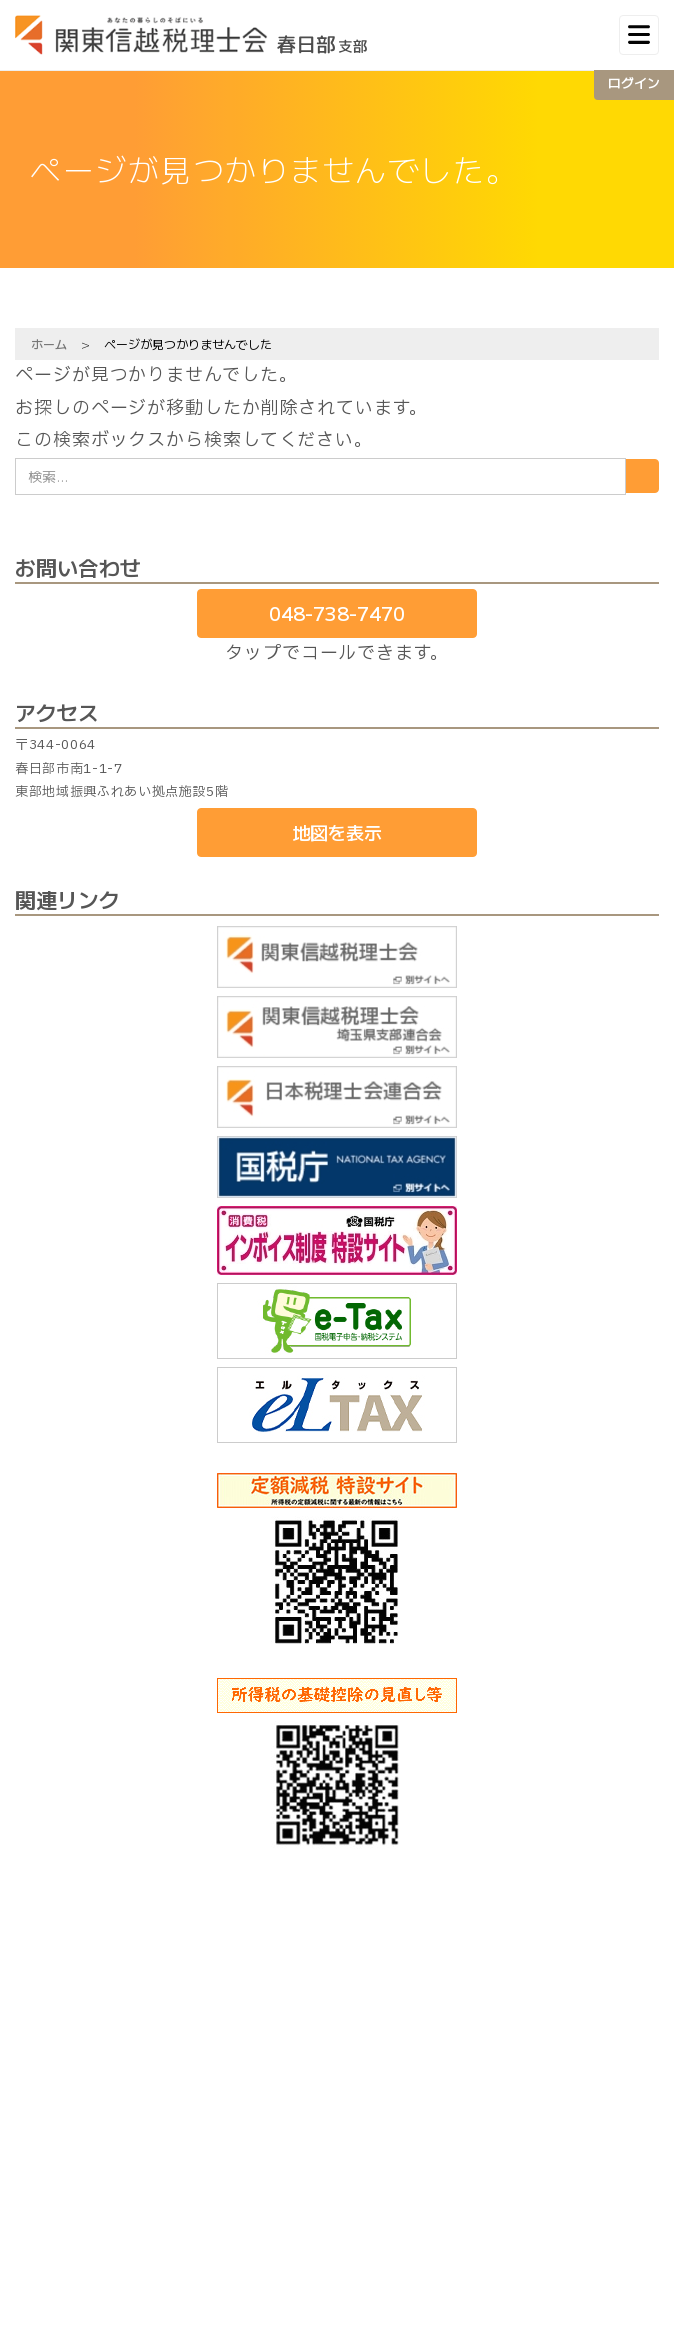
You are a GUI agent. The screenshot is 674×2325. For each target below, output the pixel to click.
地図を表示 (337, 832)
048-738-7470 (337, 613)
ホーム (49, 343)
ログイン (634, 82)
